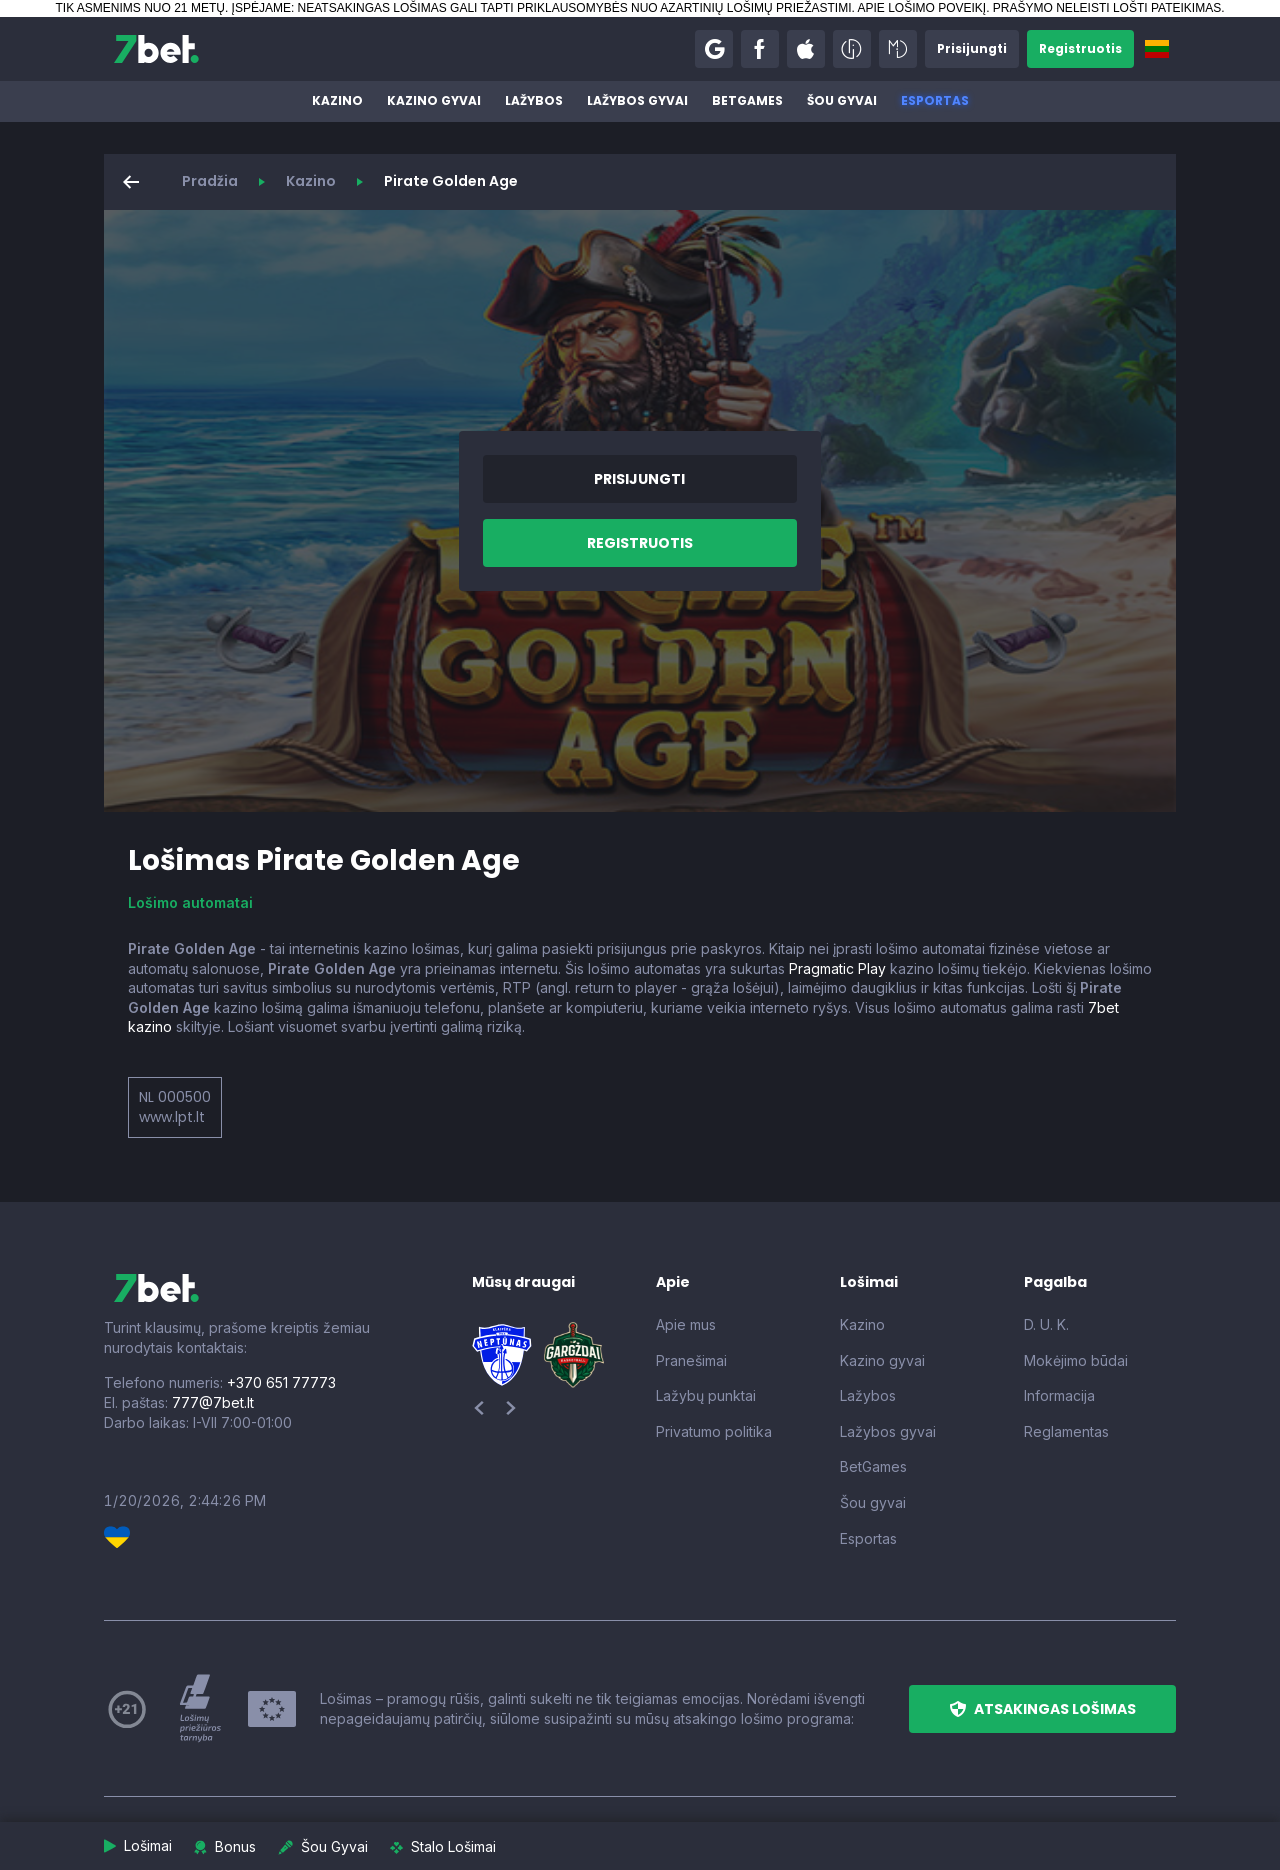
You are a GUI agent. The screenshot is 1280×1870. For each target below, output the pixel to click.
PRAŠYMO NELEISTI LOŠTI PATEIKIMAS (1107, 8)
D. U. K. (1046, 1324)
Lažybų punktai (706, 1395)
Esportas (935, 100)
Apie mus (686, 1324)
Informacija (1059, 1395)
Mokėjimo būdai (1076, 1360)
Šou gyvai (842, 100)
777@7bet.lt (213, 1402)
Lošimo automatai (190, 902)
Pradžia (210, 181)
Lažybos (534, 100)
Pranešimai (691, 1360)
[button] (714, 49)
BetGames (747, 100)
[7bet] (156, 49)
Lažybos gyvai (637, 100)
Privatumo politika (714, 1431)
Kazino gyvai (434, 100)
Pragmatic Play (837, 968)
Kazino (337, 100)
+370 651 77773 (281, 1382)
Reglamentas (1066, 1431)
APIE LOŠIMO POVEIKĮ (921, 8)
